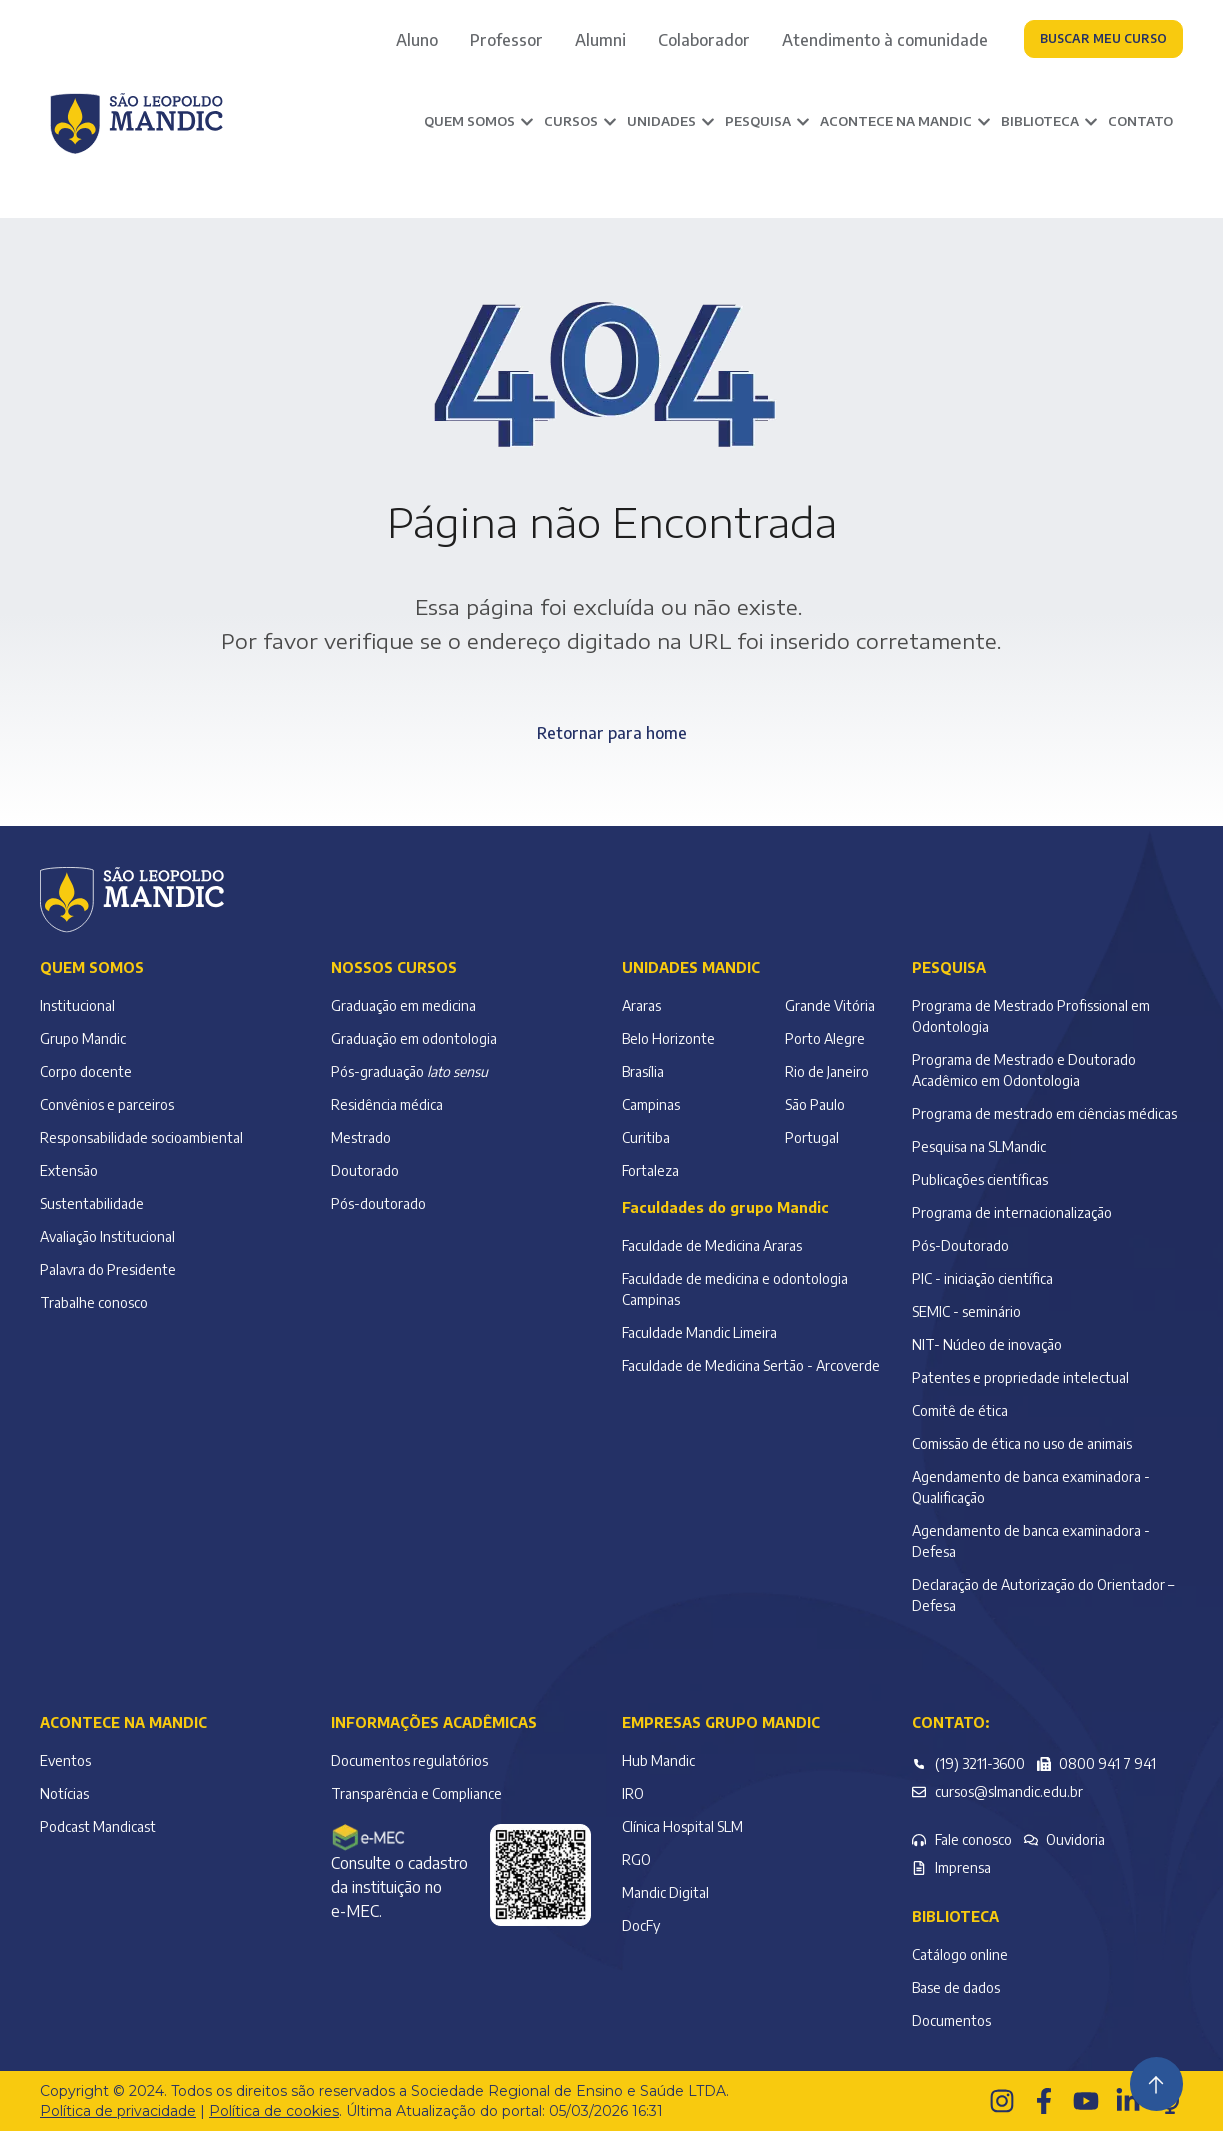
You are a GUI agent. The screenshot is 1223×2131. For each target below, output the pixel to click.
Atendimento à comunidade (885, 40)
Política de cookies (274, 2111)
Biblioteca (955, 1916)
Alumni (600, 40)
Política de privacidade (118, 2111)
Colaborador (704, 40)
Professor (506, 40)
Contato (1140, 121)
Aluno (417, 40)
